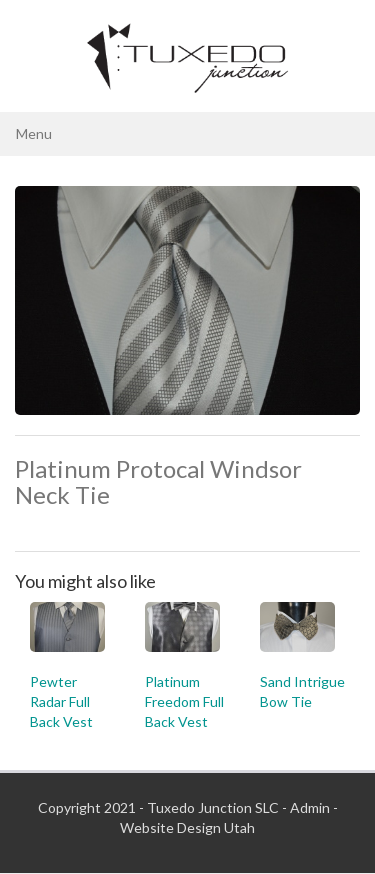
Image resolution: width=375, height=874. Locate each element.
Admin (310, 807)
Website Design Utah (187, 827)
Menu (34, 133)
